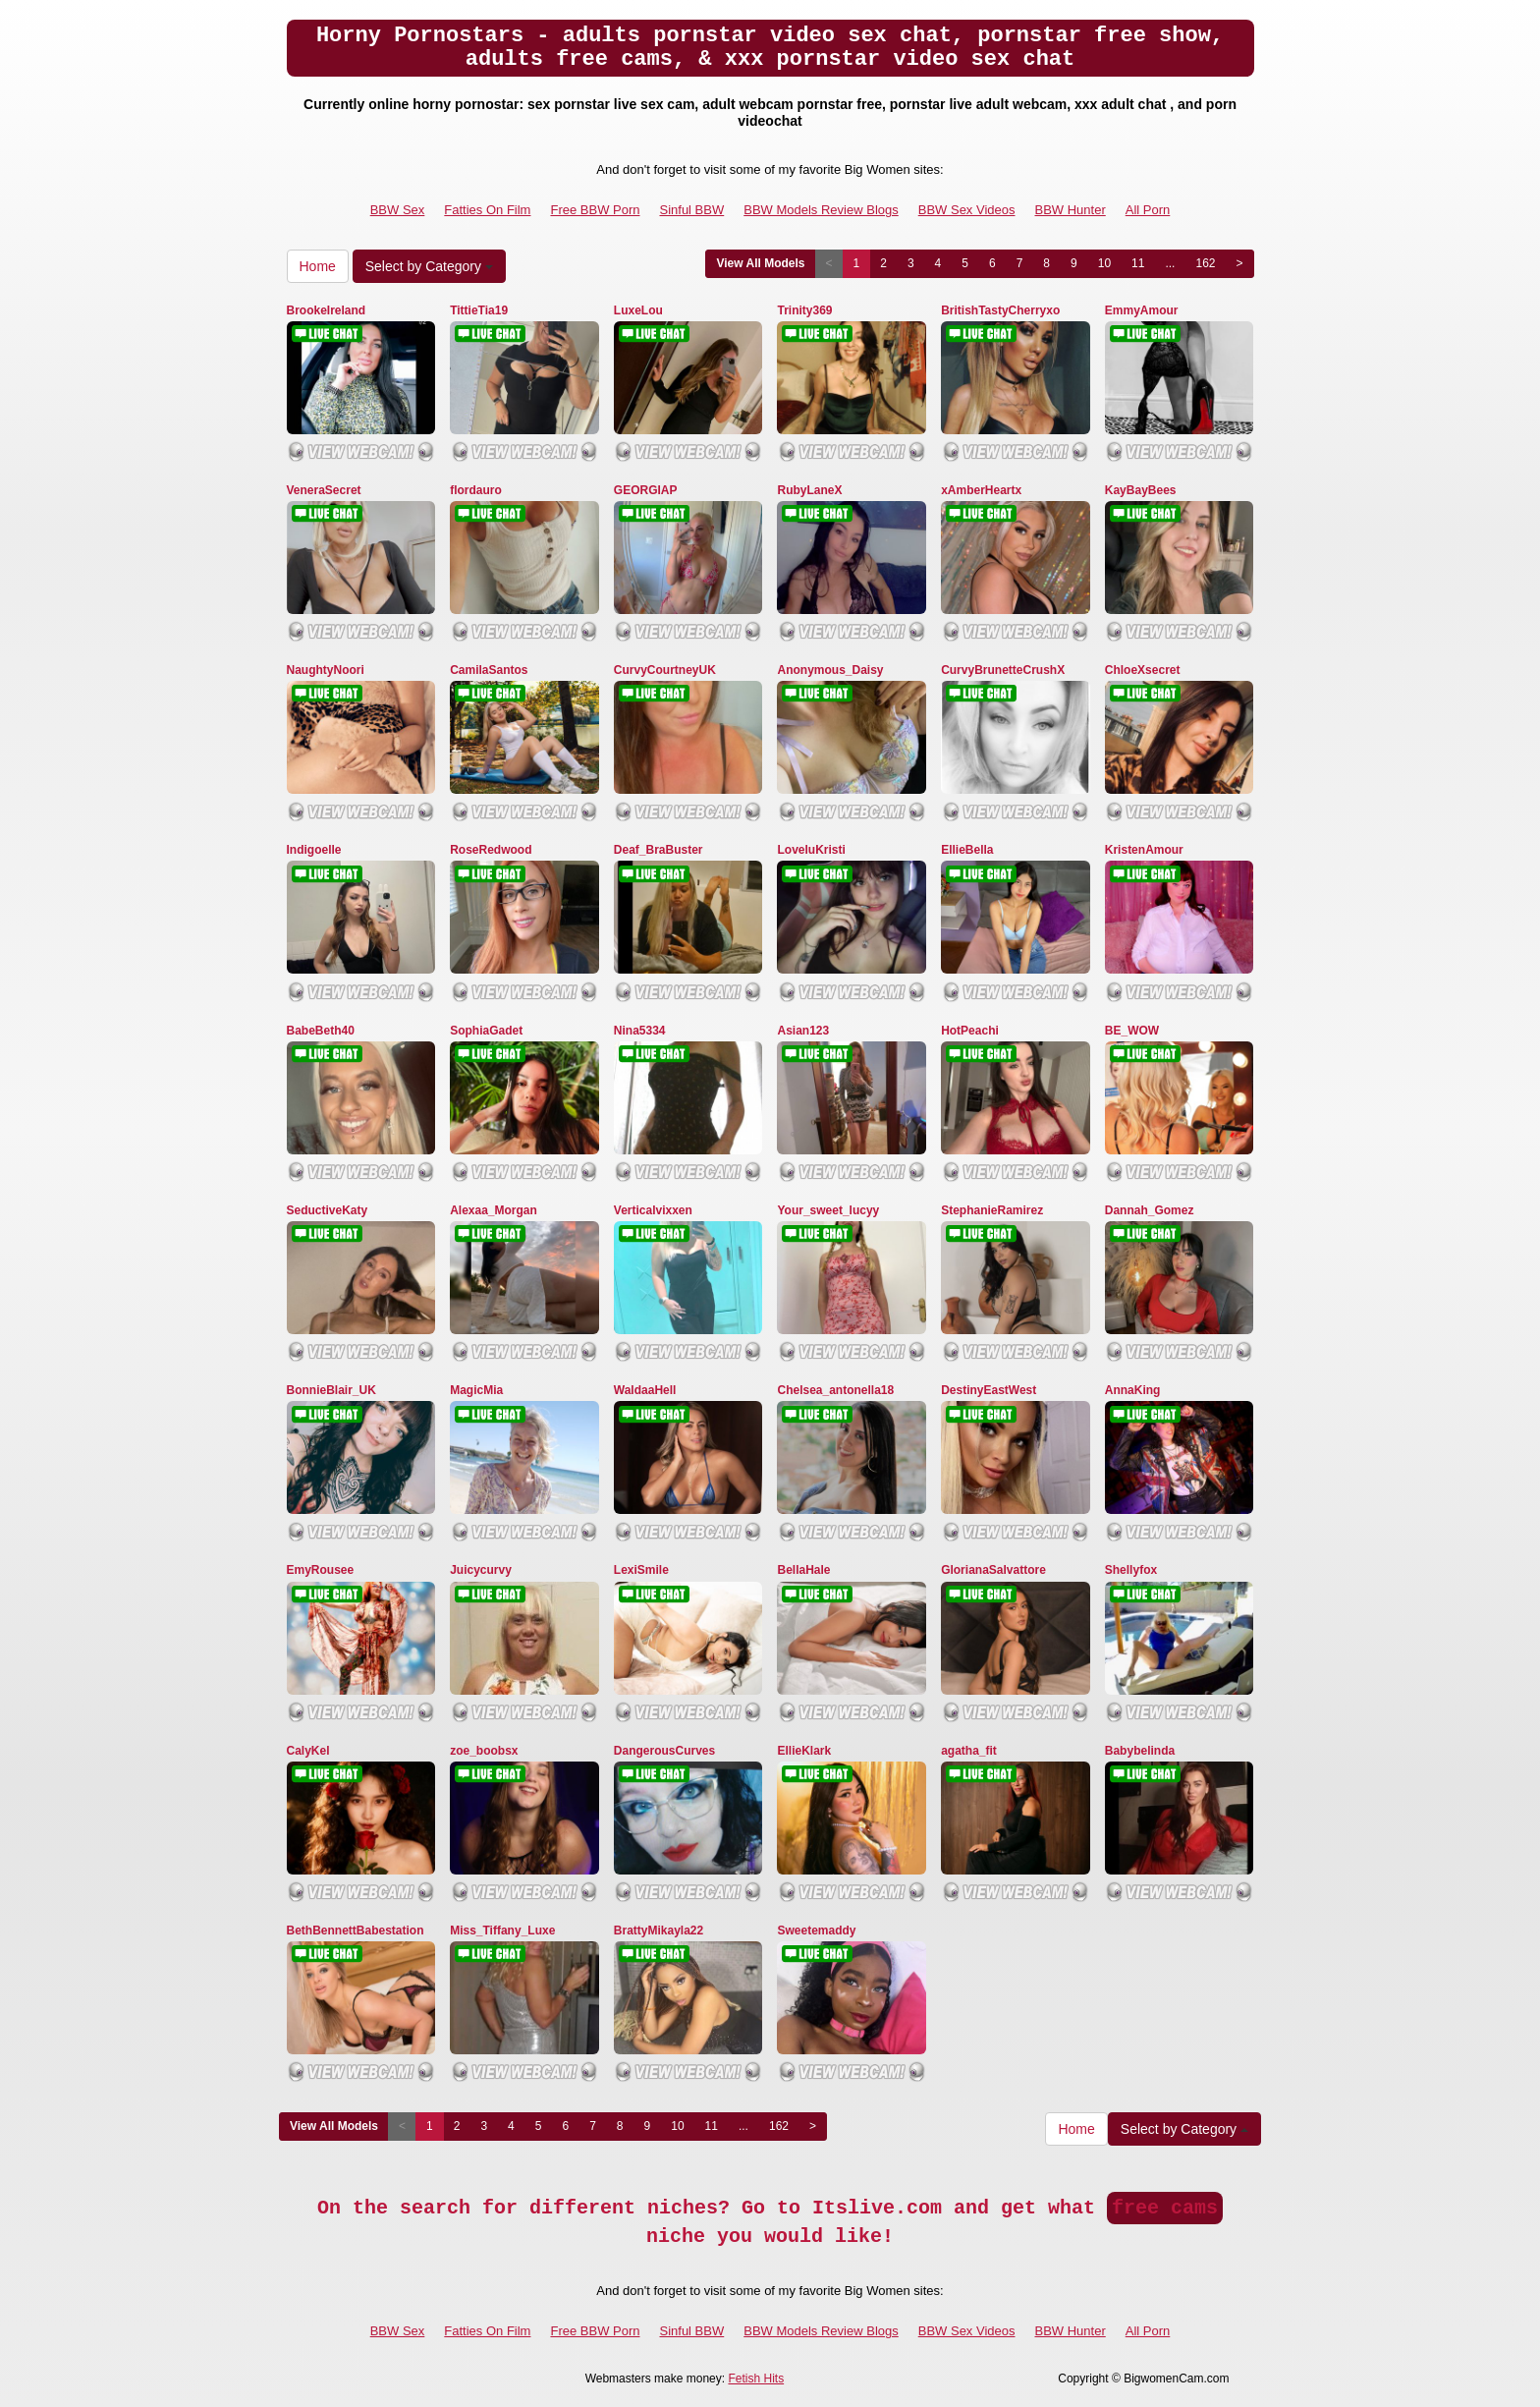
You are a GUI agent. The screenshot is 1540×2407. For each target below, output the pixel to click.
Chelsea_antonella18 (835, 1390)
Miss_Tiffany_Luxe (502, 1930)
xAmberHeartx (981, 490)
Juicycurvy (481, 1570)
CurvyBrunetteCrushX (1003, 670)
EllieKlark (804, 1751)
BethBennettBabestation (355, 1930)
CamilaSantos (488, 670)
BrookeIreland (326, 310)
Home (318, 266)
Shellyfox (1131, 1570)
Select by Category (429, 266)
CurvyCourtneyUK (665, 670)
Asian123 (803, 1030)
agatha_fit (969, 1751)
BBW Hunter (1070, 209)
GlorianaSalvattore (993, 1570)
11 (1137, 263)
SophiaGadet (486, 1030)
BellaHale (803, 1570)
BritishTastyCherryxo (1000, 310)
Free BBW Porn (594, 209)
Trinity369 (804, 310)
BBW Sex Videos (967, 209)
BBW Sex (397, 209)
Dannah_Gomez (1149, 1210)
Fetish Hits (756, 2378)
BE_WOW (1132, 1030)
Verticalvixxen (653, 1210)
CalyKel (308, 1751)
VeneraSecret (324, 490)
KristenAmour (1144, 850)
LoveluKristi (811, 850)
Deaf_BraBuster (658, 850)
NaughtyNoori (325, 670)
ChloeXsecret (1143, 670)
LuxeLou (638, 310)
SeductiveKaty (327, 1210)
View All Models (760, 263)
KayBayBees (1141, 490)
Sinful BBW (691, 209)
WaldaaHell (645, 1390)
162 (1205, 263)
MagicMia (476, 1390)
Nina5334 (640, 1030)
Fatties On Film (487, 209)
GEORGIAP (646, 490)
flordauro (476, 490)
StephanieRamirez (992, 1210)
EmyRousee (321, 1570)
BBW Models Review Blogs (821, 209)
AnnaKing (1133, 1390)
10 (1104, 263)
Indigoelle (314, 850)
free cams (1165, 2208)
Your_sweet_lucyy (828, 1210)
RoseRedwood (490, 850)
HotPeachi (970, 1030)
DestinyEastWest (988, 1390)
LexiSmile (641, 1570)
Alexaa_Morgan (493, 1210)
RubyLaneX (809, 490)
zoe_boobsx (484, 1751)
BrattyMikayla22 (658, 1930)
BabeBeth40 (321, 1030)
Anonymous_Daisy (830, 670)
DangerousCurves (664, 1751)
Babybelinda (1140, 1751)
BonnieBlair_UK (331, 1390)
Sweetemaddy (816, 1930)
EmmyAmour (1142, 310)
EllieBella (967, 850)
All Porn (1148, 209)
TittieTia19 (479, 310)
